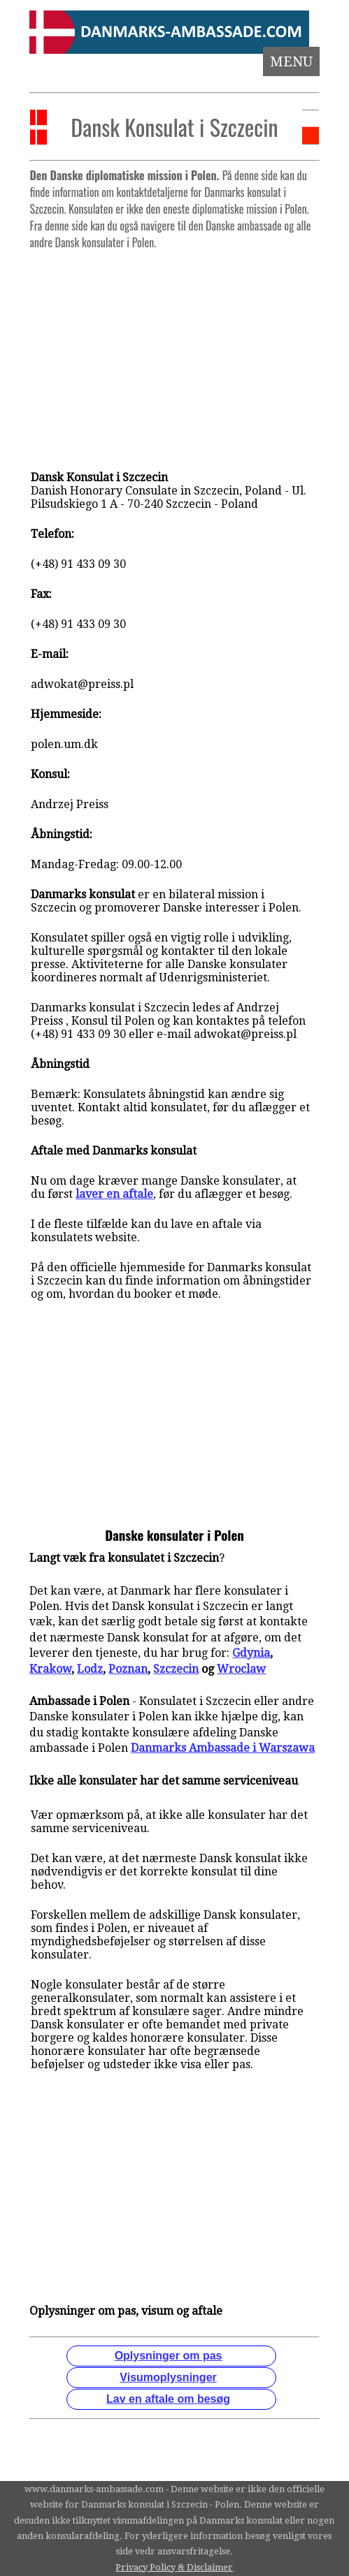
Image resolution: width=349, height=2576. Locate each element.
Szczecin (176, 1669)
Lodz (90, 1669)
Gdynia (251, 1653)
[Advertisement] (175, 353)
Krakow (50, 1669)
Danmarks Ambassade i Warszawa (223, 1748)
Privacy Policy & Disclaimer (174, 2567)
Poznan (128, 1669)
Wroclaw (241, 1669)
